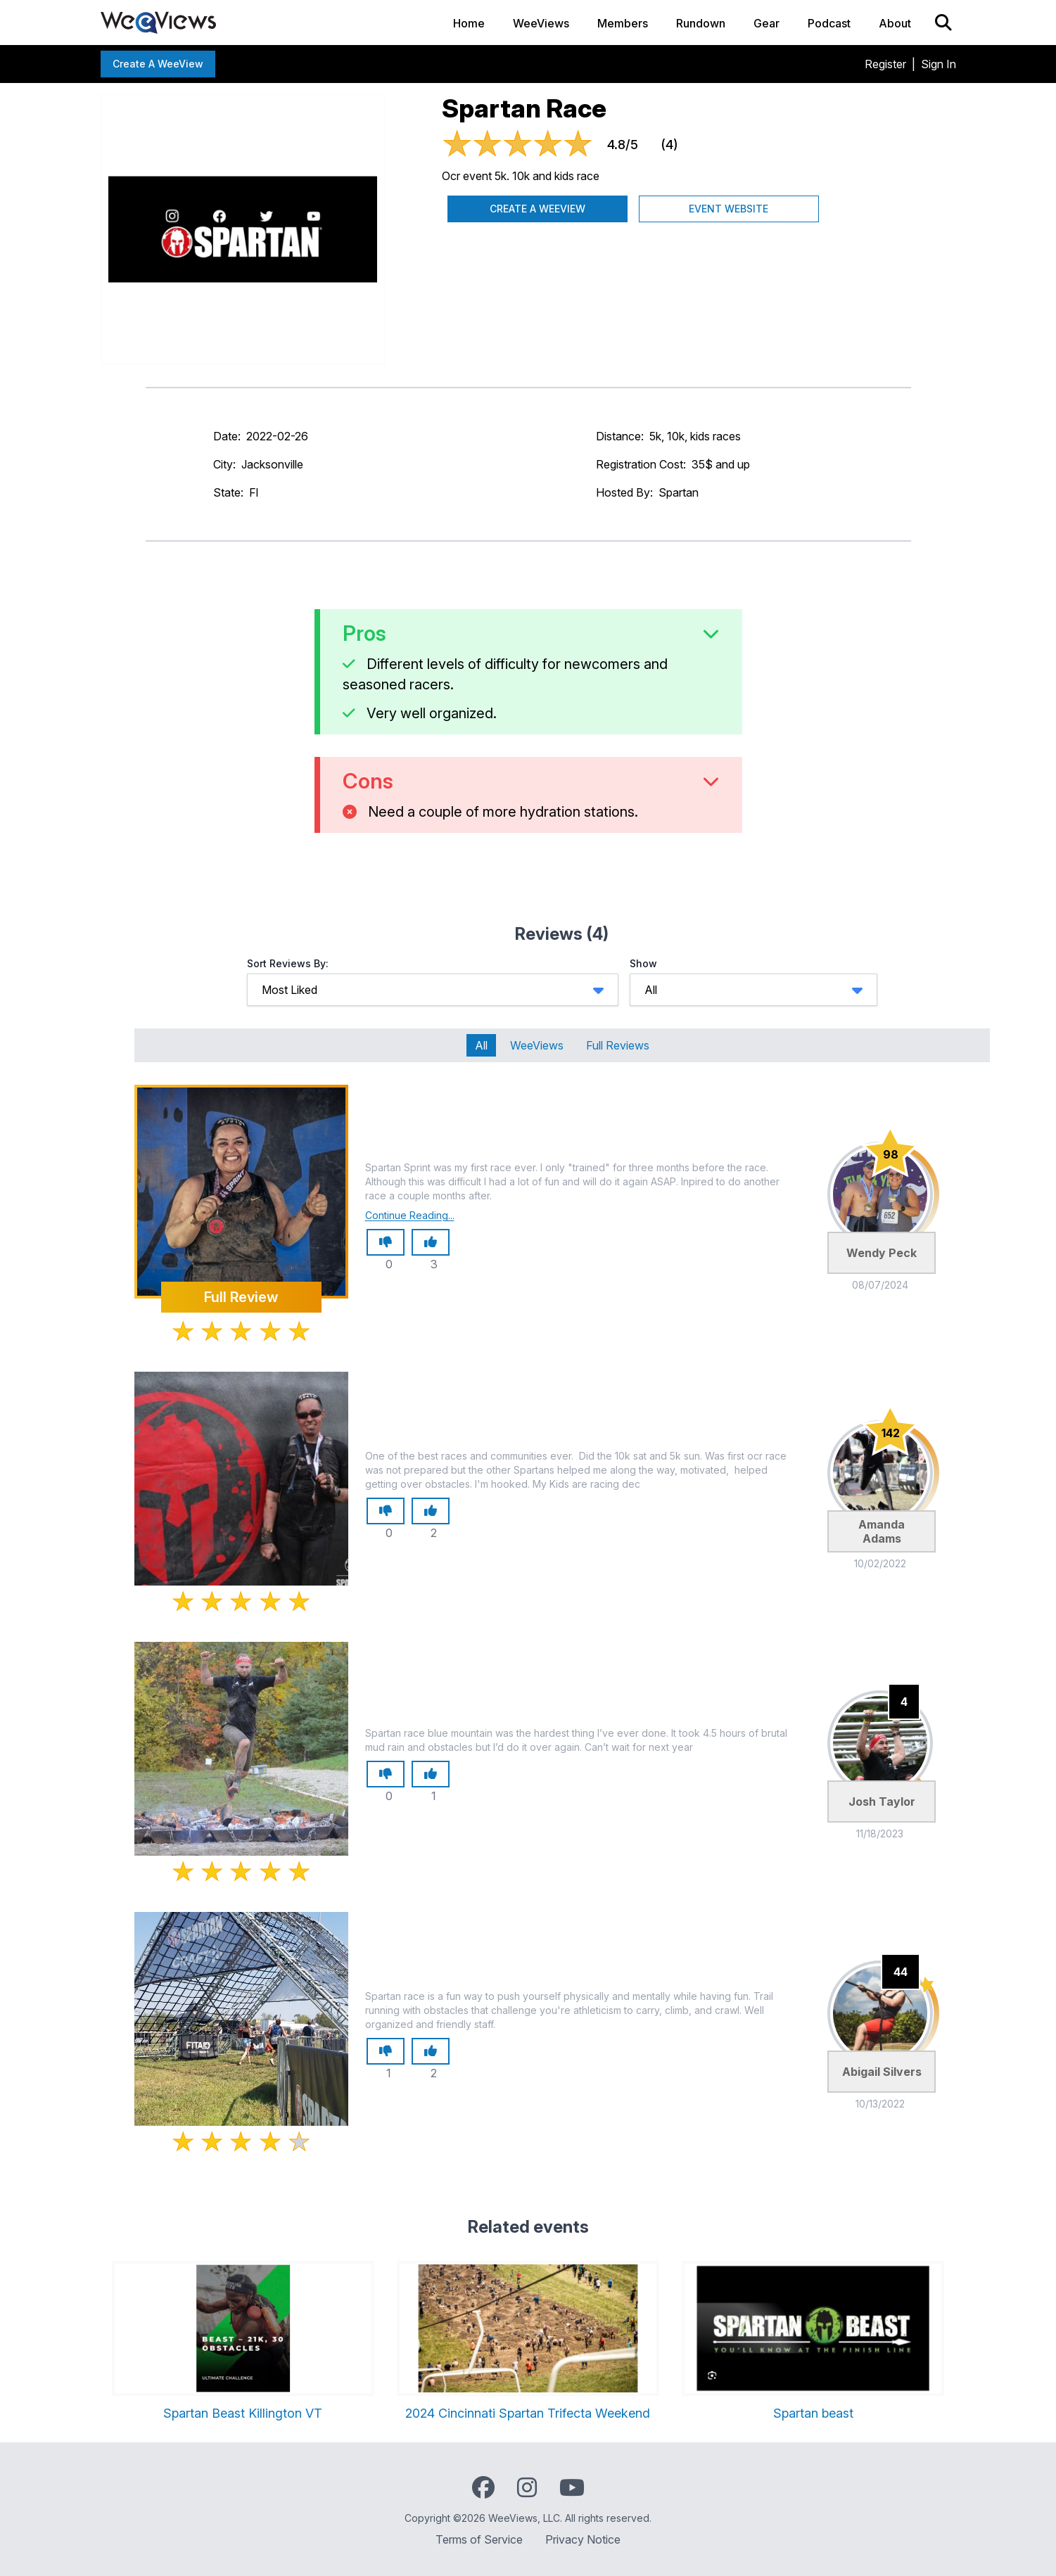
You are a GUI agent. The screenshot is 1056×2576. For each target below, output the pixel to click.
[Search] (943, 22)
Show (643, 963)
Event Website (728, 209)
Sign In (938, 64)
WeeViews (541, 23)
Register (885, 64)
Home (469, 23)
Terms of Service (479, 2539)
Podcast (829, 23)
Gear (766, 23)
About (895, 23)
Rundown (700, 23)
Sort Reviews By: (288, 963)
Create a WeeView (158, 64)
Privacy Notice (583, 2539)
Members (622, 23)
